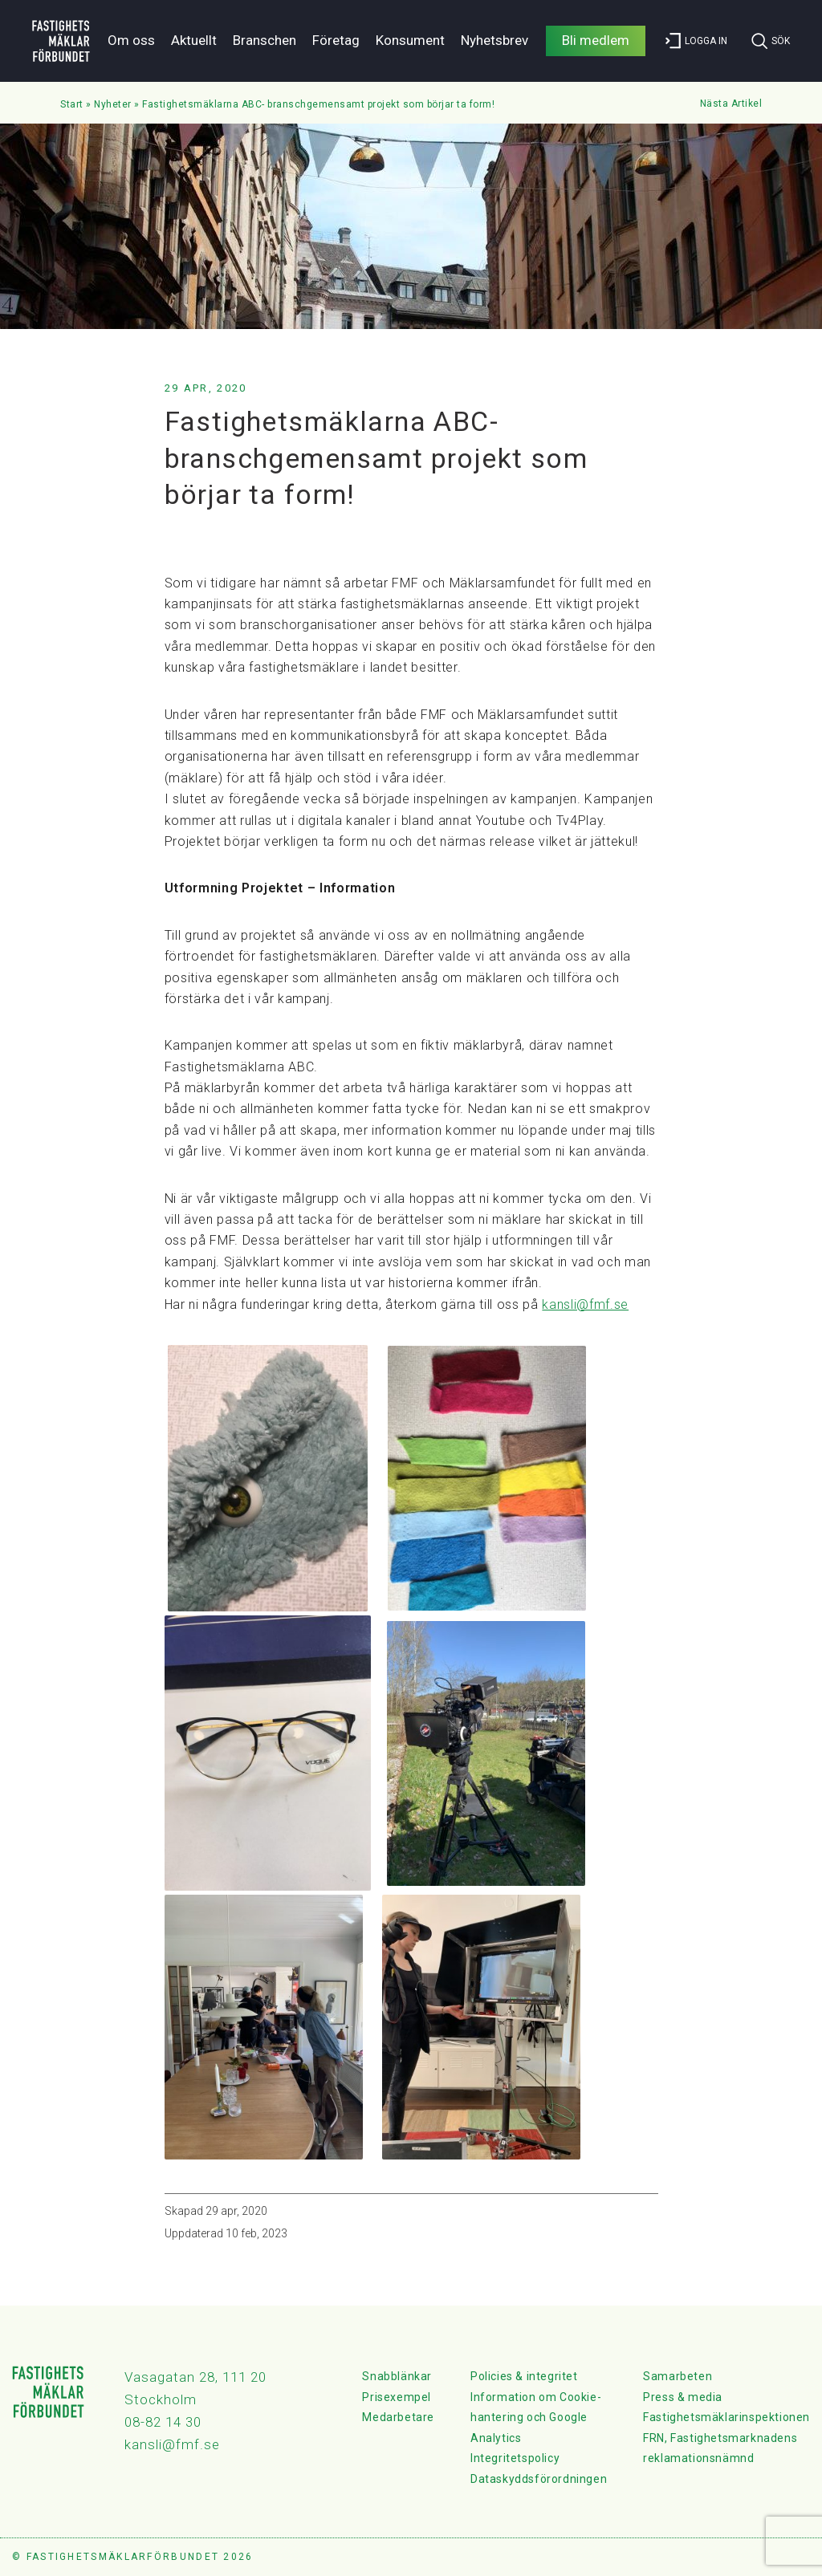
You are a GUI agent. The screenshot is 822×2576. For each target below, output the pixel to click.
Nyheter (113, 104)
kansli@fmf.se (585, 1304)
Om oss (131, 40)
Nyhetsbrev (494, 40)
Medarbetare (398, 2417)
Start (71, 104)
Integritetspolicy (515, 2458)
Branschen (264, 40)
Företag (336, 40)
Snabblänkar (397, 2376)
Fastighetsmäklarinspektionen (726, 2417)
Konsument (410, 40)
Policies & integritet (524, 2376)
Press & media (682, 2397)
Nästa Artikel (731, 103)
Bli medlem (595, 40)
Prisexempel (396, 2397)
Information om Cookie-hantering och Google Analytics (535, 2417)
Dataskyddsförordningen (538, 2478)
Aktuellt (194, 40)
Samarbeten (677, 2376)
